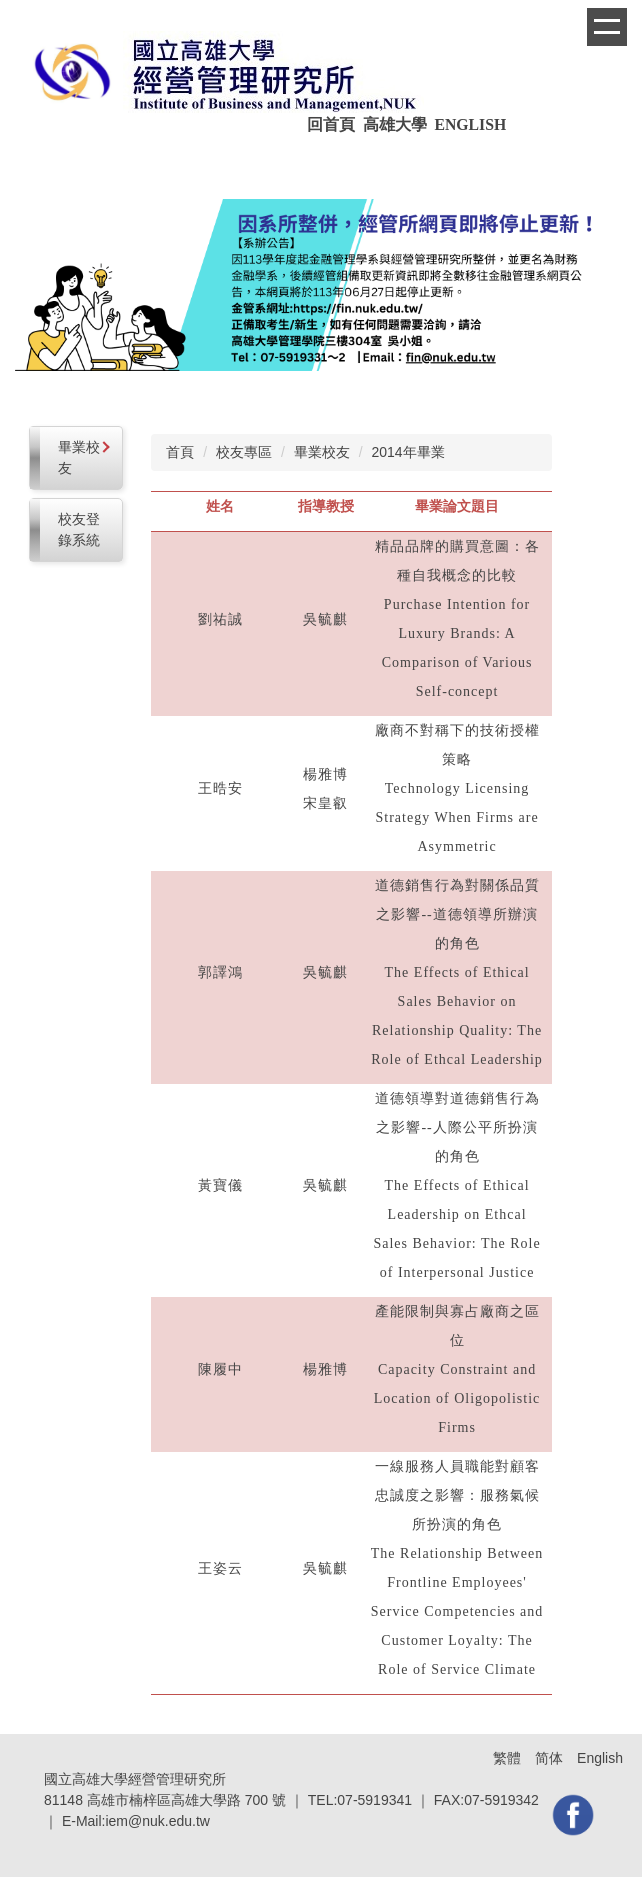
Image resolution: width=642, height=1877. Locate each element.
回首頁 (333, 124)
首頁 (180, 452)
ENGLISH (472, 124)
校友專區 (244, 452)
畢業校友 (322, 452)
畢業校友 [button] (84, 457)
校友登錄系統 (79, 529)
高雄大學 (395, 124)
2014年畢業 (407, 452)
